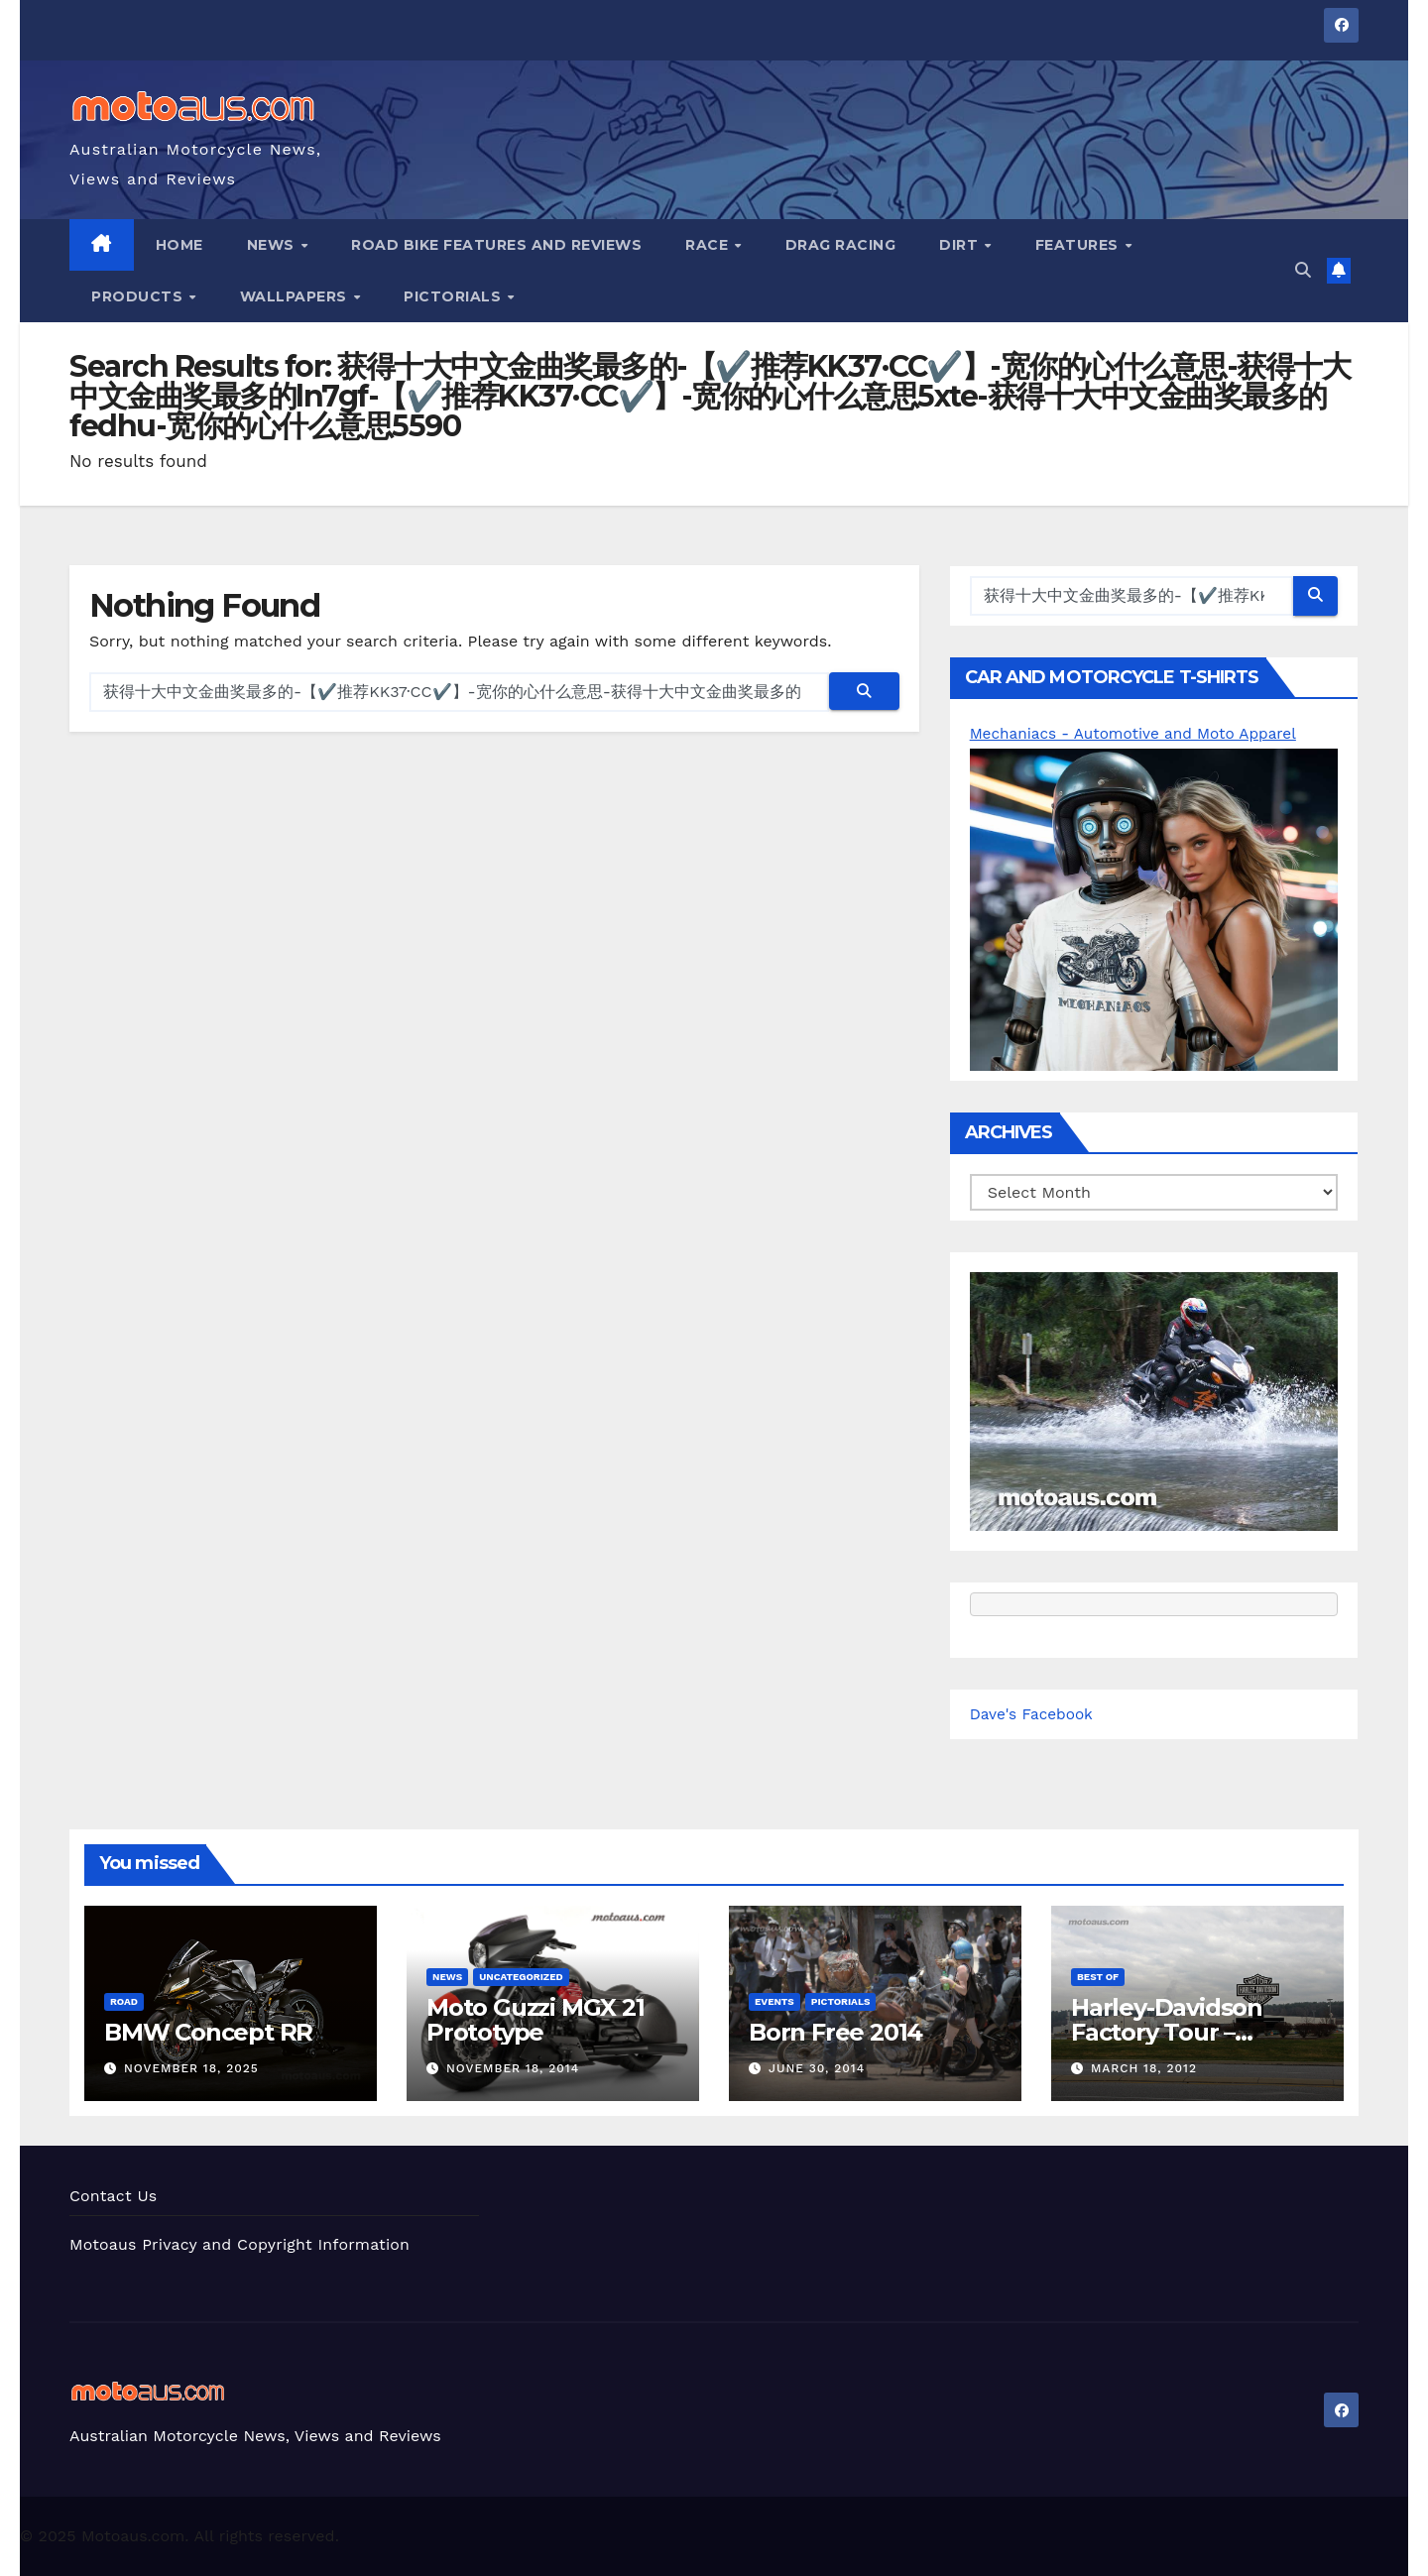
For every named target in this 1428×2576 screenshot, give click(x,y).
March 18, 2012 (1144, 2068)
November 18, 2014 (512, 2068)
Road (124, 2001)
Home (179, 245)
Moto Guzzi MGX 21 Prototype (535, 2020)
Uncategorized (521, 1976)
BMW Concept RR (208, 2032)
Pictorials (455, 296)
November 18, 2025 (191, 2068)
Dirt (961, 245)
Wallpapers (296, 296)
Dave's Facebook (1034, 1713)
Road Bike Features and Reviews (496, 245)
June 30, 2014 (817, 2068)
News (273, 245)
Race (709, 245)
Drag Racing (840, 245)
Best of (1098, 1976)
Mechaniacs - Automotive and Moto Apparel (1140, 733)
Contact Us (113, 2195)
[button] (1303, 270)
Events (774, 2001)
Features (1079, 245)
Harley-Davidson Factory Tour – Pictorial (1166, 2032)
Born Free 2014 (835, 2032)
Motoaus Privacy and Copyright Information (240, 2244)
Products (139, 296)
